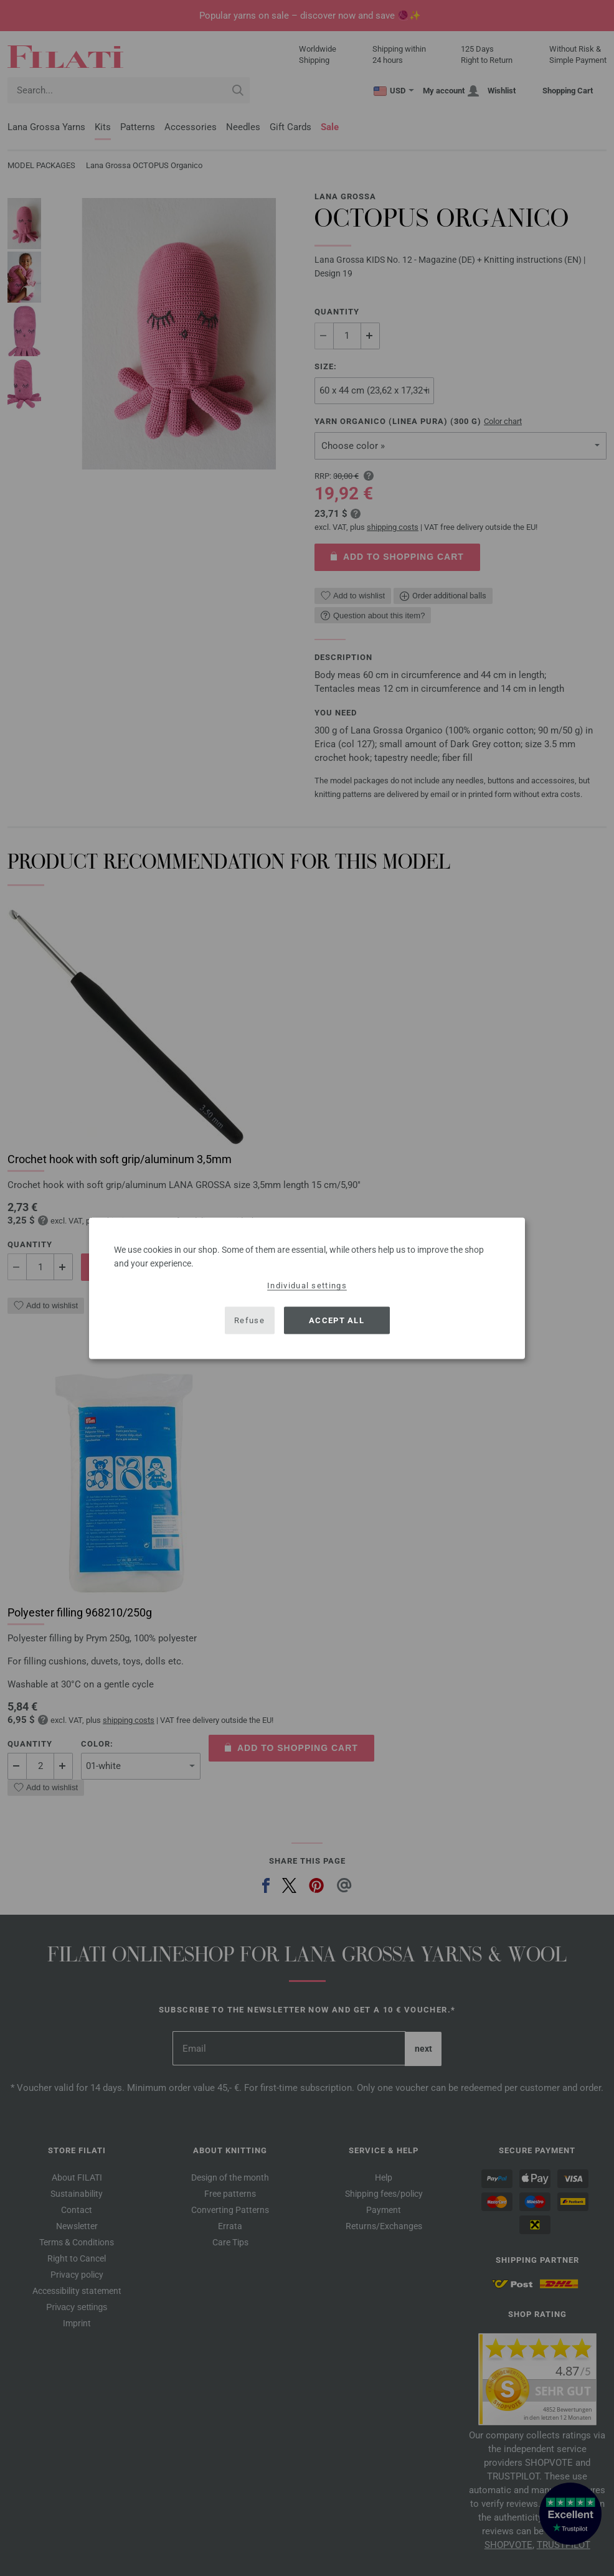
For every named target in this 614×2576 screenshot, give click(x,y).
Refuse (249, 1320)
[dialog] (307, 1288)
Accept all (336, 1320)
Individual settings (307, 1285)
